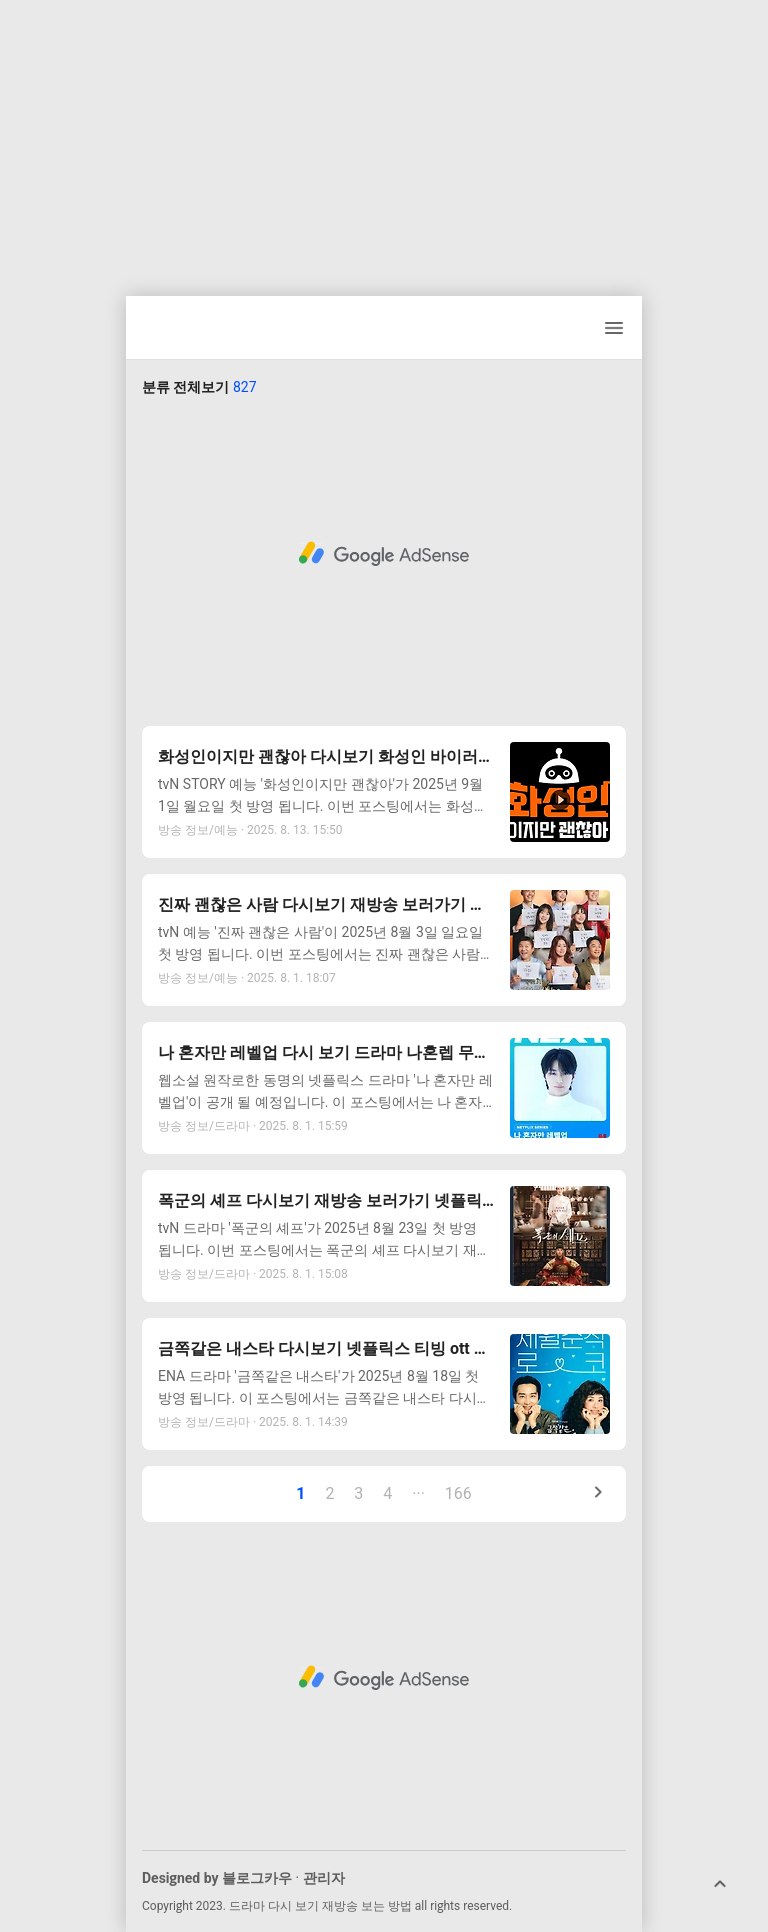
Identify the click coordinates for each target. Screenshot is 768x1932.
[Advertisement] (384, 140)
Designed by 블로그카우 (217, 1878)
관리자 (324, 1878)
